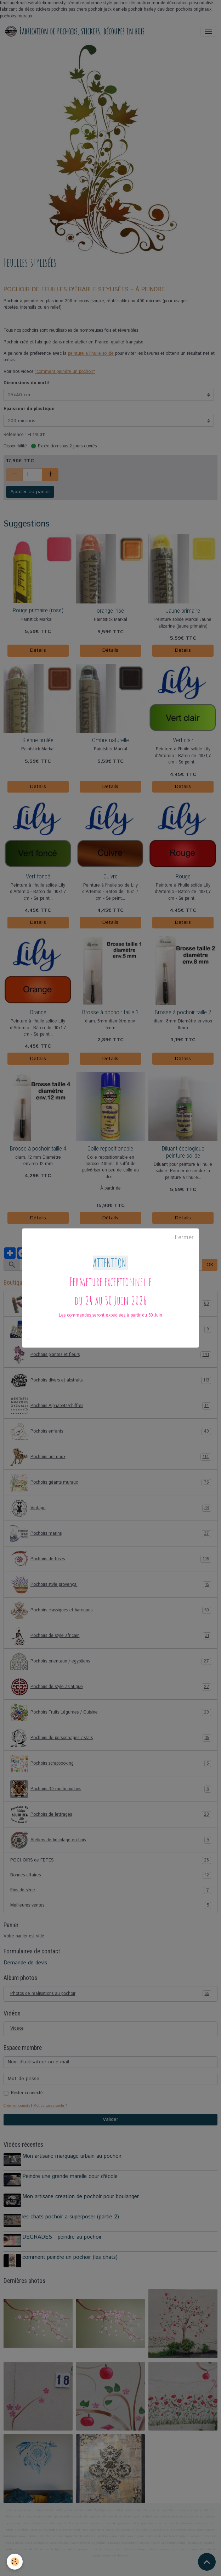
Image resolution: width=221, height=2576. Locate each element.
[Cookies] (15, 2561)
